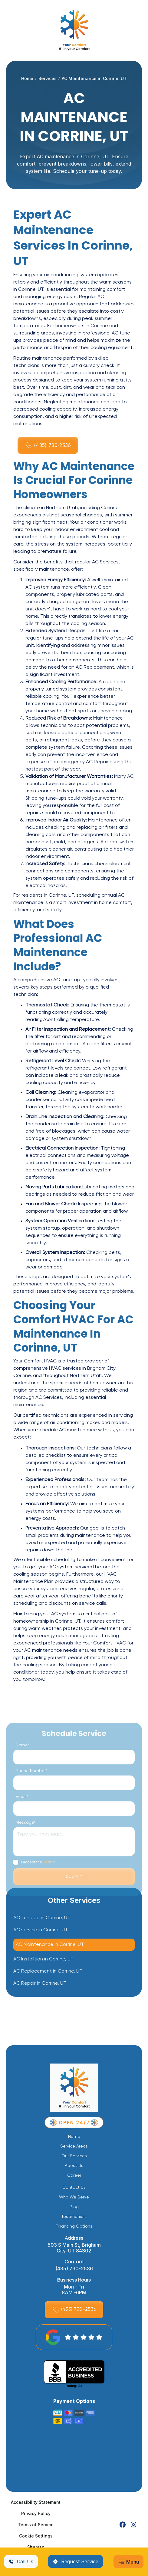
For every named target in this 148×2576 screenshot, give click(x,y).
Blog (74, 2207)
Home (27, 78)
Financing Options (74, 2226)
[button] (128, 2561)
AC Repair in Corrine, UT (39, 1983)
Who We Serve (74, 2197)
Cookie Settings (36, 2535)
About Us (74, 2166)
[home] (74, 30)
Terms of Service (36, 2524)
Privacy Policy (36, 2513)
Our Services (74, 2156)
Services (47, 78)
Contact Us (74, 2187)
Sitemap (35, 2547)
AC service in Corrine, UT (40, 1930)
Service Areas (74, 2146)
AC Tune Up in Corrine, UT (41, 1918)
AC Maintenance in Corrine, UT (50, 1945)
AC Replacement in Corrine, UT (47, 1971)
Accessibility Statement (36, 2502)
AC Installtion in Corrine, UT (43, 1959)
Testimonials (74, 2217)
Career (74, 2175)
